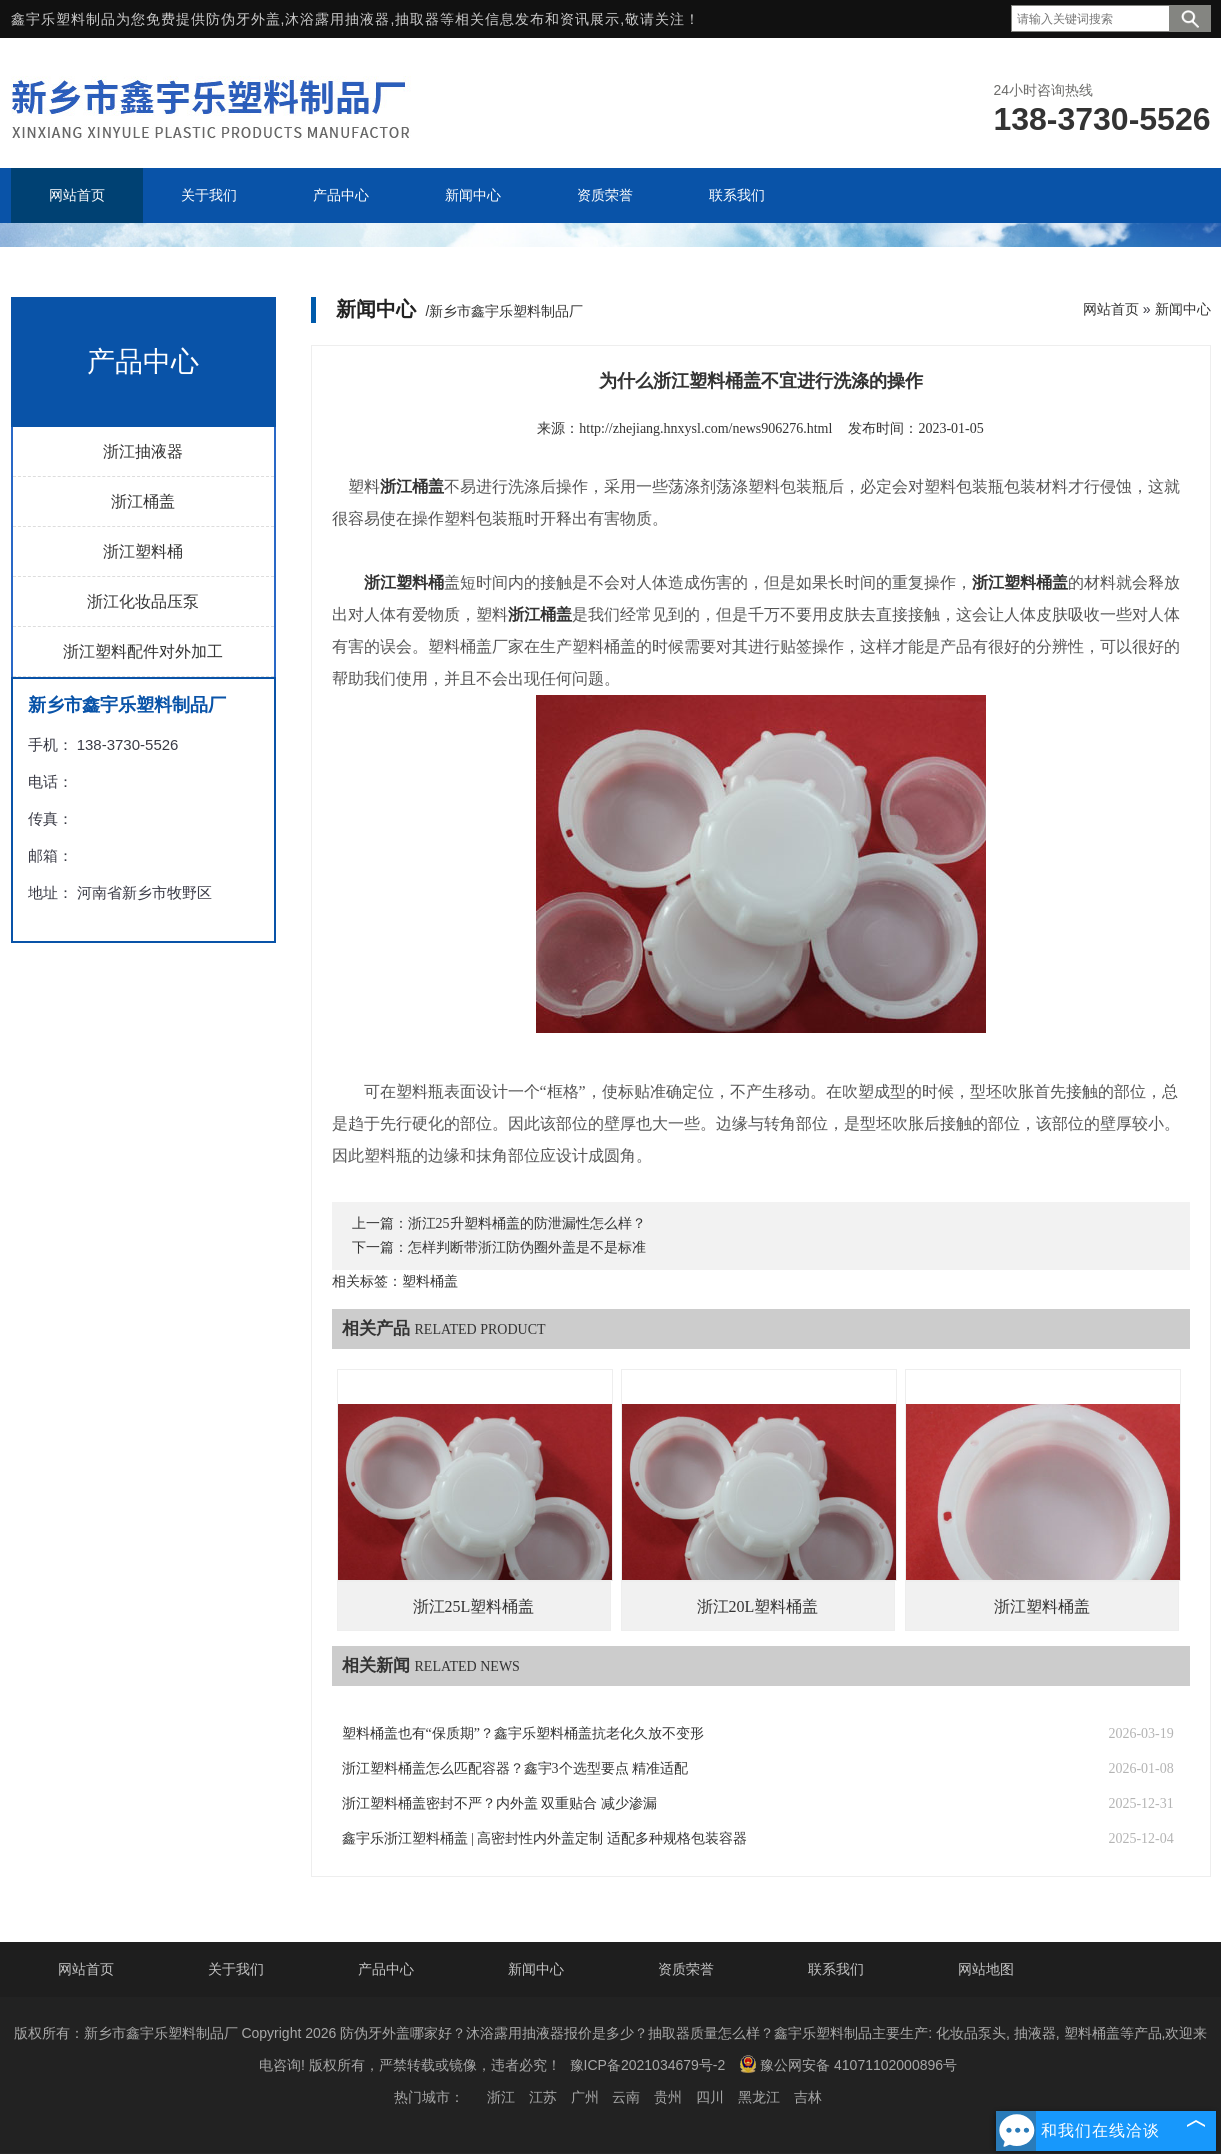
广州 (585, 2097)
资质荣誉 (686, 1969)
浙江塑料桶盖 (1042, 1606)
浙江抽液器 (143, 451)
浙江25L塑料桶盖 (474, 1606)
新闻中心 (1183, 309)
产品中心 (386, 1969)
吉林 (808, 2097)
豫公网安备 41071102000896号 (848, 2064)
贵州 (668, 2097)
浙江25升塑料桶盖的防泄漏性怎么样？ (527, 1223)
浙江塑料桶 (143, 551)
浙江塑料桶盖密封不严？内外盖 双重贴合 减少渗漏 (499, 1803)
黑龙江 (759, 2097)
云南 (626, 2097)
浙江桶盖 (143, 501)
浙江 (501, 2097)
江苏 (543, 2097)
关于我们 (236, 1969)
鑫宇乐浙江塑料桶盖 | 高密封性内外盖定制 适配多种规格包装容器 (544, 1838)
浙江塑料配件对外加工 (143, 651)
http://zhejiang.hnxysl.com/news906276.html (705, 428)
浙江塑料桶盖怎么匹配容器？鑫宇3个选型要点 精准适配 (515, 1768)
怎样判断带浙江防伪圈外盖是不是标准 (527, 1247)
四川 (710, 2097)
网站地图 (986, 1969)
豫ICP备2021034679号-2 (648, 2065)
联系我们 (836, 1969)
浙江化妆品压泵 (143, 601)
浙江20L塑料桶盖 (758, 1606)
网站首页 (1111, 309)
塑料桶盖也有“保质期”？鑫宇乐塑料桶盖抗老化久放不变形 (523, 1733)
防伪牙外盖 (243, 19)
